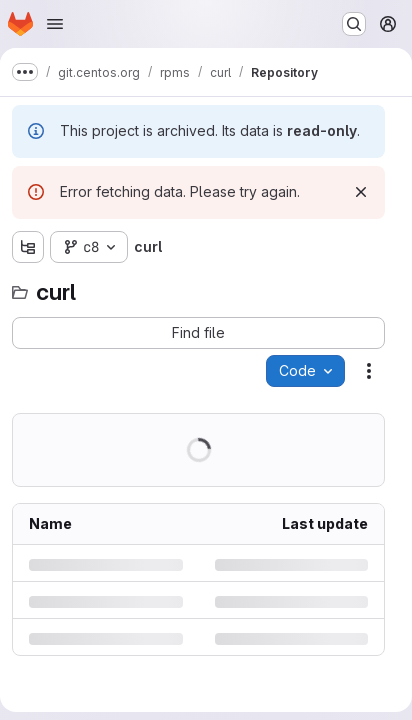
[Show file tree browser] (28, 247)
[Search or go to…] (354, 24)
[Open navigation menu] (55, 24)
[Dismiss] (361, 192)
